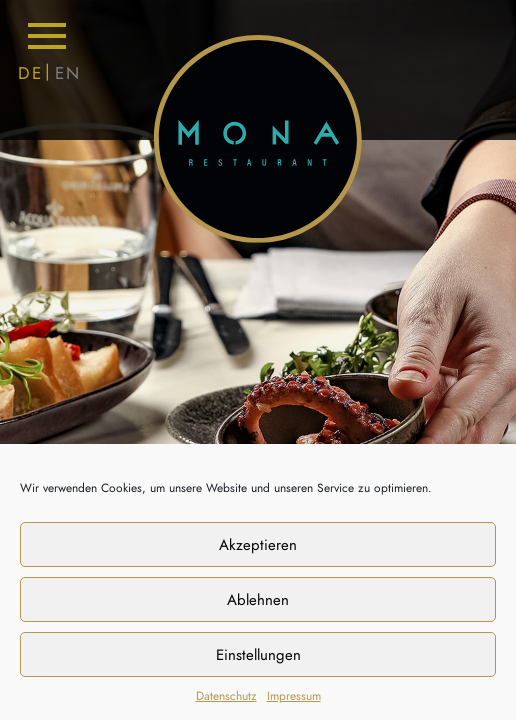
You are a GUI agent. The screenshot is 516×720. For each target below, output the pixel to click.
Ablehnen (258, 600)
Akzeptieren (258, 545)
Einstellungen (258, 655)
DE (30, 73)
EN (68, 73)
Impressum (294, 696)
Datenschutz (226, 696)
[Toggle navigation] (47, 36)
